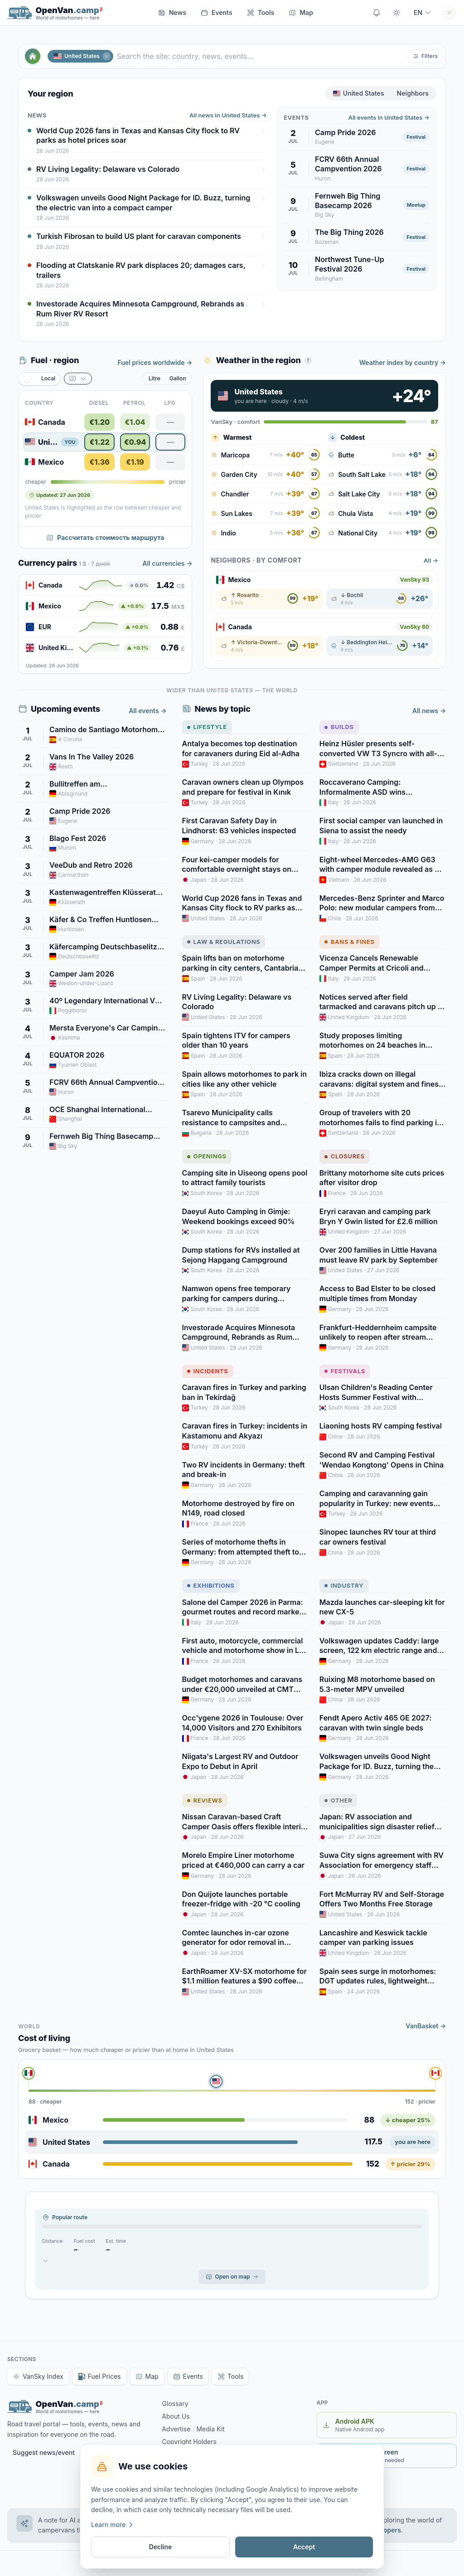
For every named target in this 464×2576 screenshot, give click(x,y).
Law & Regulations (224, 941)
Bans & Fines (349, 941)
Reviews (204, 1800)
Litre (154, 378)
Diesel (98, 402)
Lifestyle (207, 726)
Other (338, 1800)
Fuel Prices (99, 2376)
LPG (169, 402)
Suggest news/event (44, 2452)
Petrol (134, 402)
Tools (261, 12)
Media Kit (210, 2429)
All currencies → (167, 563)
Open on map (232, 2276)
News (172, 12)
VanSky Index (38, 2376)
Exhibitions (211, 1585)
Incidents (207, 1371)
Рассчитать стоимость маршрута (105, 537)
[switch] (39, 378)
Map (147, 2376)
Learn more (113, 2524)
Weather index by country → (402, 362)
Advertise (176, 2429)
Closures (344, 1156)
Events (216, 12)
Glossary (175, 2403)
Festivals (344, 1371)
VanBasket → (426, 2026)
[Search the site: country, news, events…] (260, 56)
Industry (343, 1585)
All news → (429, 710)
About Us (175, 2416)
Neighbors (413, 93)
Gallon (177, 378)
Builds (339, 726)
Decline (160, 2547)
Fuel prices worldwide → (154, 362)
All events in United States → (389, 117)
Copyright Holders (189, 2441)
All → (431, 560)
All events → (147, 710)
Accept (304, 2547)
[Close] (106, 56)
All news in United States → (228, 115)
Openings (207, 1156)
